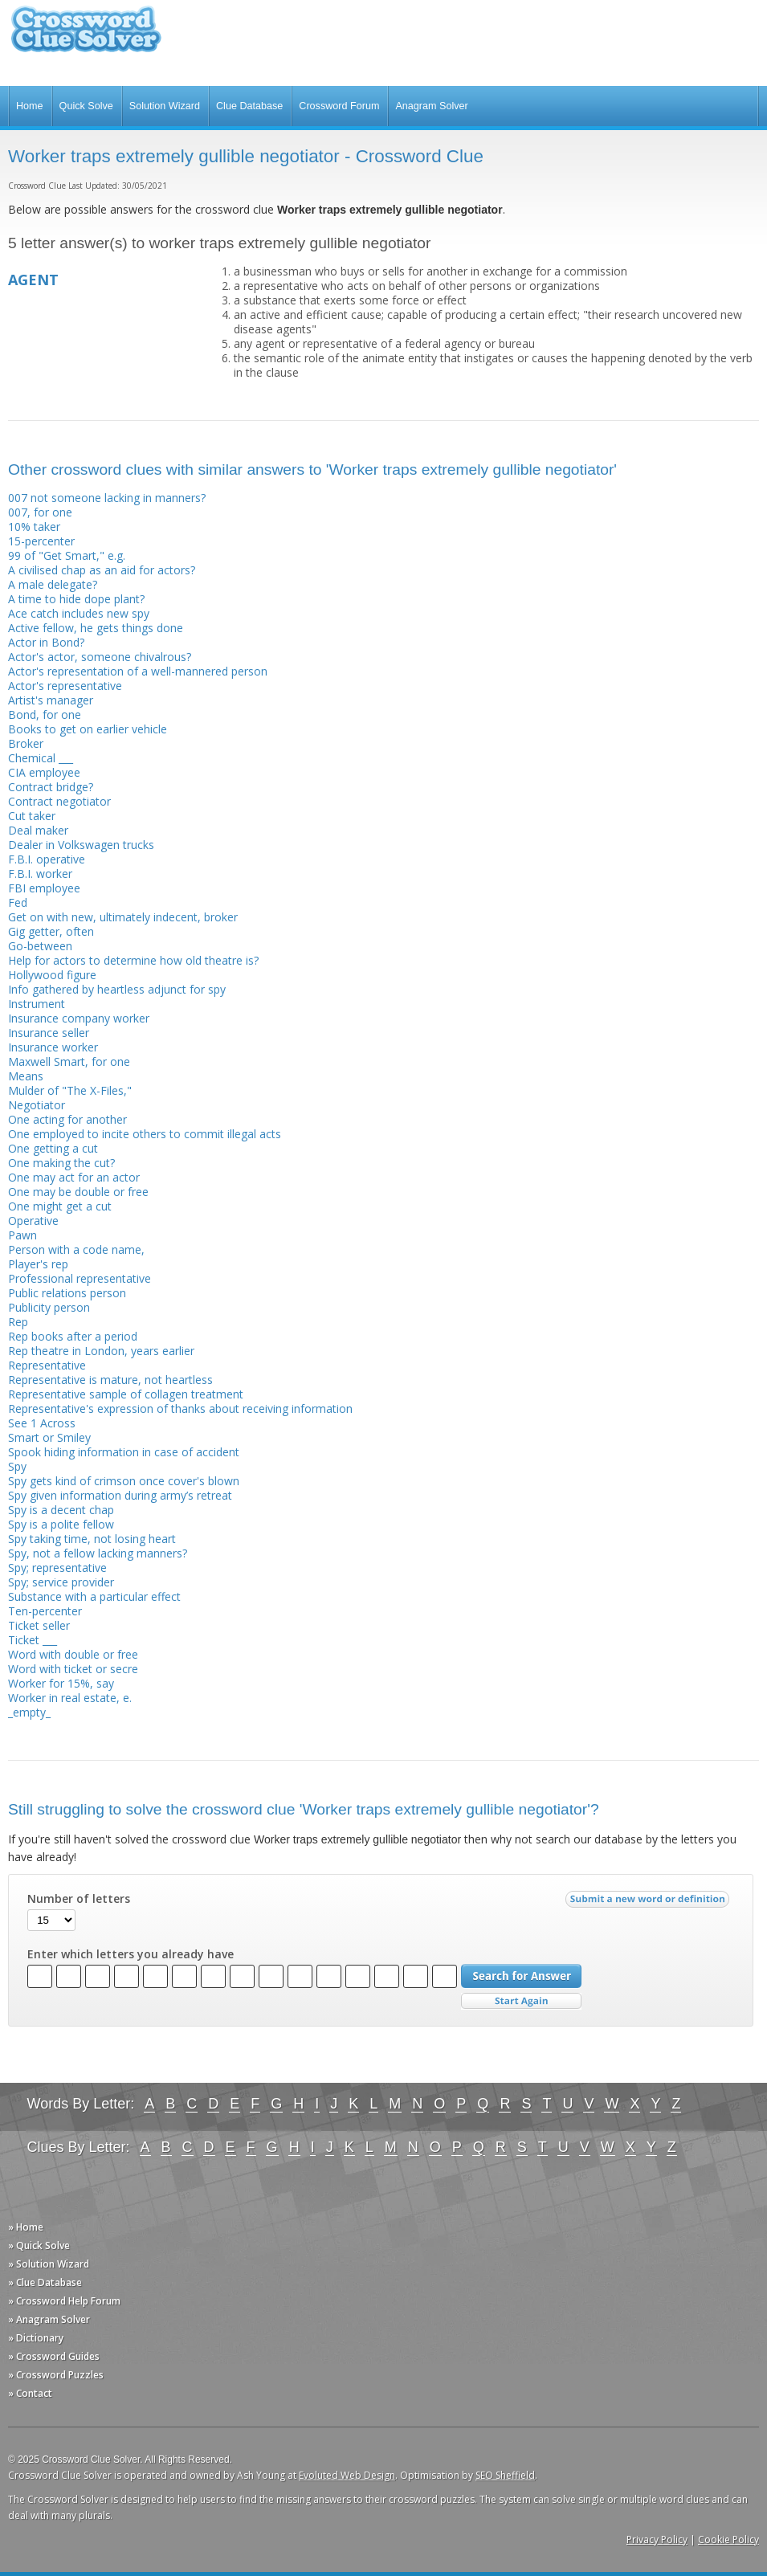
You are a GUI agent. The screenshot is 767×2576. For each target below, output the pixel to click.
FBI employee (44, 888)
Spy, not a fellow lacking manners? (97, 1553)
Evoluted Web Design (347, 2475)
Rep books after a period (72, 1336)
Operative (33, 1220)
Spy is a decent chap (61, 1509)
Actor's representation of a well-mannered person (137, 671)
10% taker (34, 526)
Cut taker (31, 815)
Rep (18, 1321)
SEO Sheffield (505, 2475)
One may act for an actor (74, 1177)
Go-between (40, 945)
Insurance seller (48, 1032)
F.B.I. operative (46, 859)
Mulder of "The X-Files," (70, 1090)
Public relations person (67, 1292)
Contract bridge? (50, 786)
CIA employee (44, 772)
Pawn (22, 1235)
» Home (25, 2227)
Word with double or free (73, 1654)
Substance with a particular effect (94, 1596)
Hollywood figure (52, 974)
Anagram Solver (431, 106)
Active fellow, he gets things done (95, 627)
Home (29, 106)
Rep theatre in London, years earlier (101, 1350)
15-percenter (41, 541)
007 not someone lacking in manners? (107, 497)
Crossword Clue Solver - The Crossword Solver (86, 36)
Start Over (521, 2001)
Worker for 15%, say (61, 1683)
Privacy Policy (656, 2539)
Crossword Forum (339, 106)
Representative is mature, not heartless (110, 1379)
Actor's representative (65, 685)
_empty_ (29, 1712)
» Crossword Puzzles (56, 2375)
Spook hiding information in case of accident (123, 1451)
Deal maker (38, 830)
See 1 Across (41, 1423)
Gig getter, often (51, 931)
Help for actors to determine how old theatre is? (133, 960)
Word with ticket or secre (73, 1668)
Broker (25, 743)
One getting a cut (53, 1148)
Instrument (36, 1003)
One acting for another (67, 1119)
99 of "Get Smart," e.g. (66, 555)
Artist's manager (50, 700)
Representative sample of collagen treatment (125, 1394)
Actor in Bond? (46, 642)
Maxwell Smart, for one (69, 1061)
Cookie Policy (728, 2539)
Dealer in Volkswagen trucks (81, 844)
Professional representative (79, 1278)
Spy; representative (57, 1567)
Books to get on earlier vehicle (87, 729)
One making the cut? (61, 1162)
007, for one (40, 512)
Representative (47, 1365)
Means (25, 1076)
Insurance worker (53, 1047)
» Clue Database (45, 2282)
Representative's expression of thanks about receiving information (180, 1408)
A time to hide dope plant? (76, 598)
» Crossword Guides (54, 2356)
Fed (17, 902)
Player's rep (38, 1264)
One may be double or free (78, 1191)
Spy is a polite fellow (61, 1524)
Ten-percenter (45, 1611)
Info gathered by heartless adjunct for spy (117, 989)
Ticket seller (39, 1625)
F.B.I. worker (40, 873)
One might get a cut (60, 1206)
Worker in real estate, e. (70, 1697)
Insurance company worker (78, 1018)
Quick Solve (86, 106)
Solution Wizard (164, 106)
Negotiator (36, 1104)
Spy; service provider (61, 1582)
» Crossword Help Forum (64, 2301)
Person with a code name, (76, 1249)
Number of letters (78, 1899)
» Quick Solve (39, 2245)
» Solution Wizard (48, 2264)
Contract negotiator (59, 801)
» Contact (30, 2393)
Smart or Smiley (49, 1437)
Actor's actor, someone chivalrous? (99, 656)
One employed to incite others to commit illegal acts (144, 1133)
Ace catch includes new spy (78, 613)
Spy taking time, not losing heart (92, 1538)
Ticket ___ (32, 1639)
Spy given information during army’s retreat (120, 1495)
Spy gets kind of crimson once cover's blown (123, 1480)
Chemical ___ (40, 757)
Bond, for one (44, 714)
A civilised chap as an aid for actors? (101, 570)
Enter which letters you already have (130, 1954)
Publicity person (49, 1307)
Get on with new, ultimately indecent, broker (123, 917)
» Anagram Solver (49, 2319)
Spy (17, 1466)
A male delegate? (52, 584)
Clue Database (249, 106)
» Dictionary (35, 2338)
